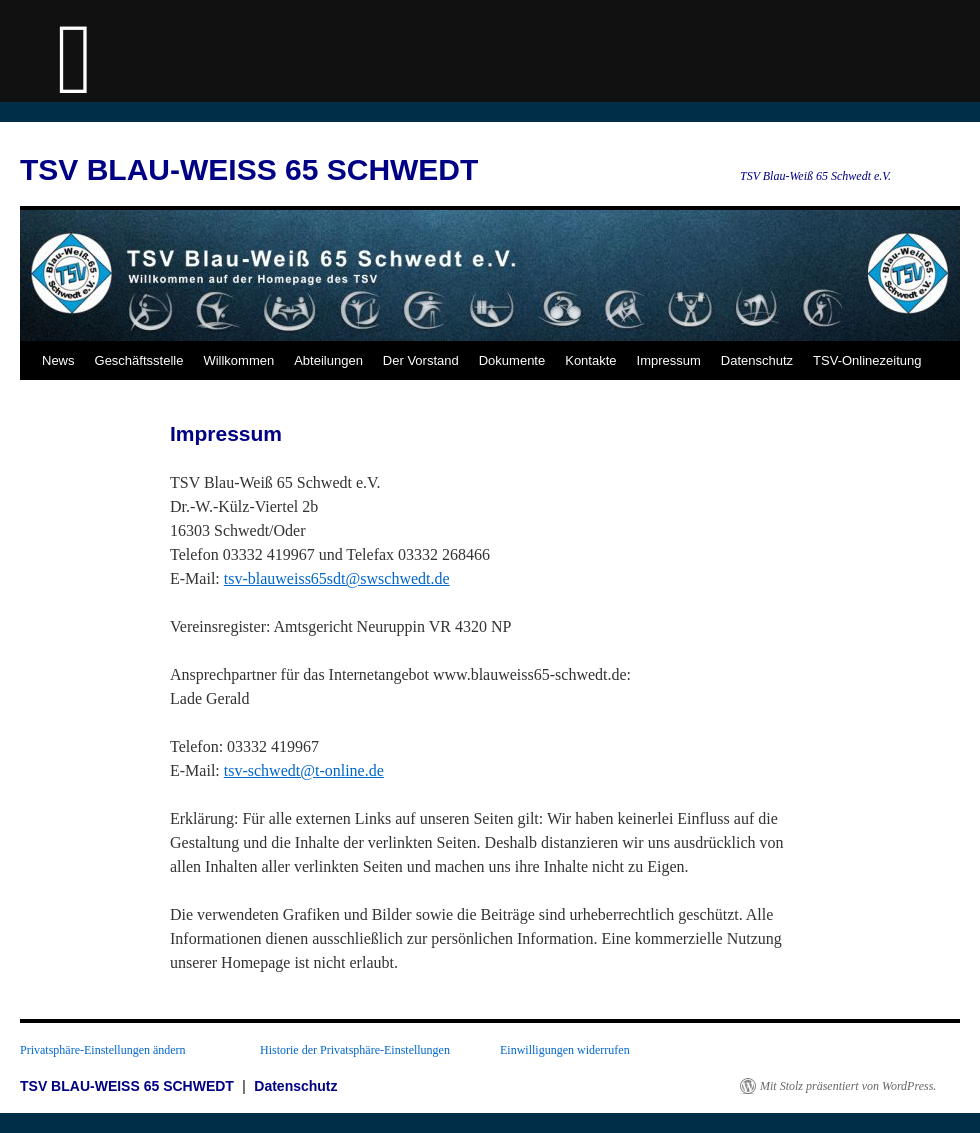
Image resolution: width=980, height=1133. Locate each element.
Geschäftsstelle (139, 360)
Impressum (669, 360)
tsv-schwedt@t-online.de (304, 770)
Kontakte (590, 360)
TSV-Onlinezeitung (867, 360)
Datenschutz (757, 360)
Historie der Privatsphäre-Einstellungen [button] (355, 1050)
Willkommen (238, 360)
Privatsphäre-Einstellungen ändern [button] (103, 1050)
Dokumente (512, 360)
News (58, 360)
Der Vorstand (421, 360)
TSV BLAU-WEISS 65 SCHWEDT (249, 169)
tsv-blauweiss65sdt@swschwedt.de (337, 578)
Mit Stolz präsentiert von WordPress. (848, 1086)
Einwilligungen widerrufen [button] (565, 1050)
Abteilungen (328, 360)
